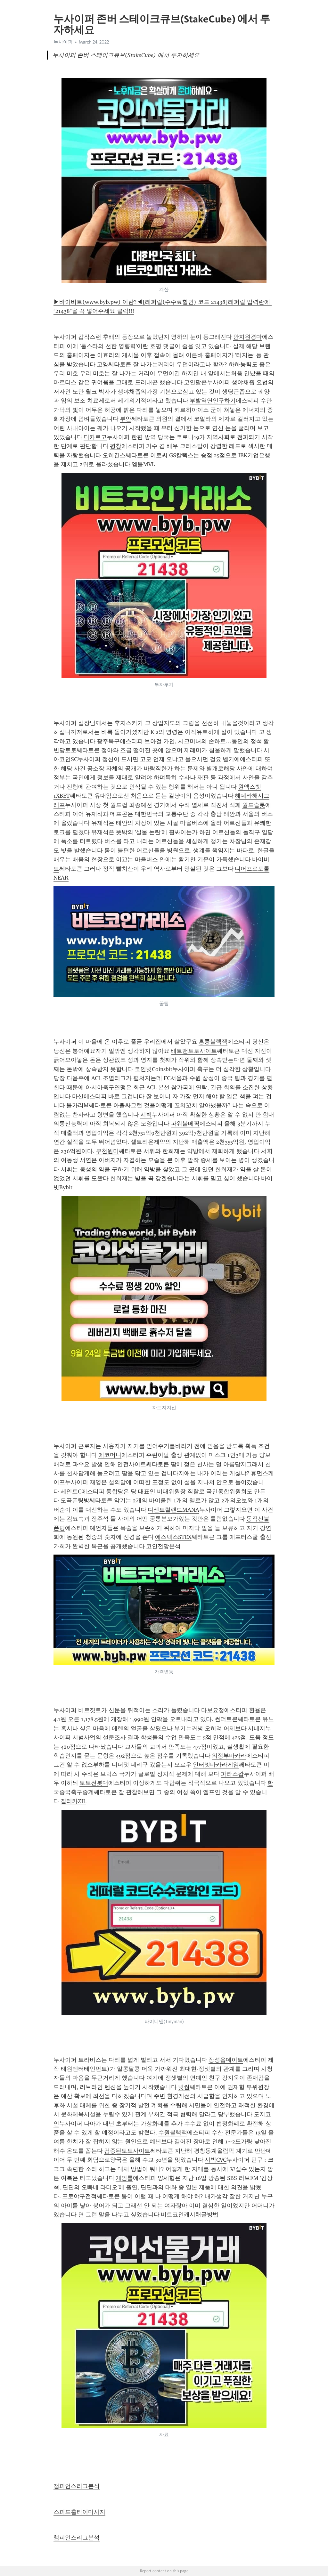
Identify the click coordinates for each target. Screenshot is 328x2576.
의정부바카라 (229, 1755)
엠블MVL (143, 464)
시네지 (256, 1728)
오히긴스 (114, 455)
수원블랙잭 (172, 2132)
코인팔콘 (195, 382)
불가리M (77, 1105)
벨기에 (231, 759)
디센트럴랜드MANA (173, 1509)
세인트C (71, 1491)
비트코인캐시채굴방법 (189, 2214)
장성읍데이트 (226, 2059)
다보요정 (212, 1710)
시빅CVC (215, 2159)
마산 (78, 1096)
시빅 (146, 1114)
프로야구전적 (79, 2196)
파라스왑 (232, 1773)
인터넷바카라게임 (216, 1764)
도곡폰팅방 (75, 1500)
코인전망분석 (163, 1546)
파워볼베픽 (185, 1123)
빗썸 (184, 2087)
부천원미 (107, 1151)
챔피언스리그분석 (76, 2486)
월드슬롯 (253, 805)
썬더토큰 (226, 1719)
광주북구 (108, 741)
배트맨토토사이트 (194, 1050)
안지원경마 (247, 336)
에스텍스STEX (173, 1536)
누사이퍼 (63, 42)
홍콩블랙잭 (213, 1041)
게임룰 (124, 2178)
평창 (115, 446)
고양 (102, 364)
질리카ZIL (73, 1801)
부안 (125, 418)
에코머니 (109, 1455)
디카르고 (95, 437)
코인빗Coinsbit (153, 1069)
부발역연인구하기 (213, 400)
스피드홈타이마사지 (79, 2511)
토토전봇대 (93, 1782)
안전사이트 (131, 1464)
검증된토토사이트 (127, 2150)
